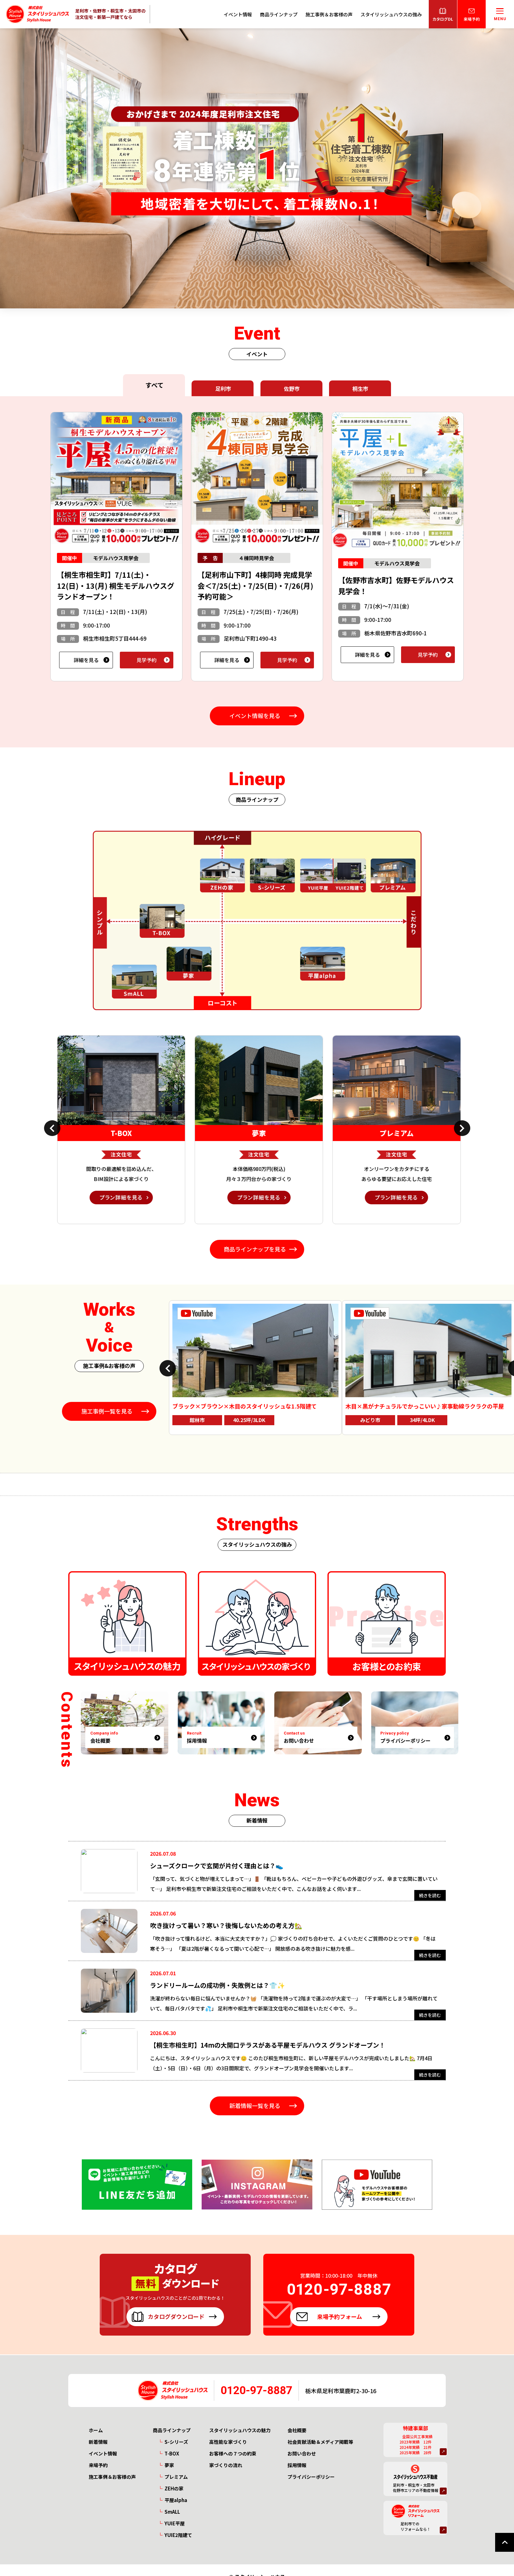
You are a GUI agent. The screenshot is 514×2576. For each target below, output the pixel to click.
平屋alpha (176, 2500)
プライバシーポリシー (311, 2476)
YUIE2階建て (178, 2535)
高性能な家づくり (228, 2441)
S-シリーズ (176, 2441)
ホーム (96, 2430)
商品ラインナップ (279, 14)
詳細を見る (86, 660)
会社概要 (297, 2430)
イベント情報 (238, 14)
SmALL (172, 2511)
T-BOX (172, 2453)
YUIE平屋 (175, 2523)
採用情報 (297, 2465)
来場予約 (98, 2465)
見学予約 (147, 660)
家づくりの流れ (225, 2465)
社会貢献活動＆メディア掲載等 (320, 2441)
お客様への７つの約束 (232, 2453)
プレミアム (176, 2476)
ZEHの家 (174, 2488)
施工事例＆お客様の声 (329, 14)
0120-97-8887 (256, 2390)
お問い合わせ (302, 2453)
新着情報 (98, 2441)
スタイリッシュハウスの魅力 (240, 2430)
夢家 (169, 2465)
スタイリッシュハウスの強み (391, 14)
